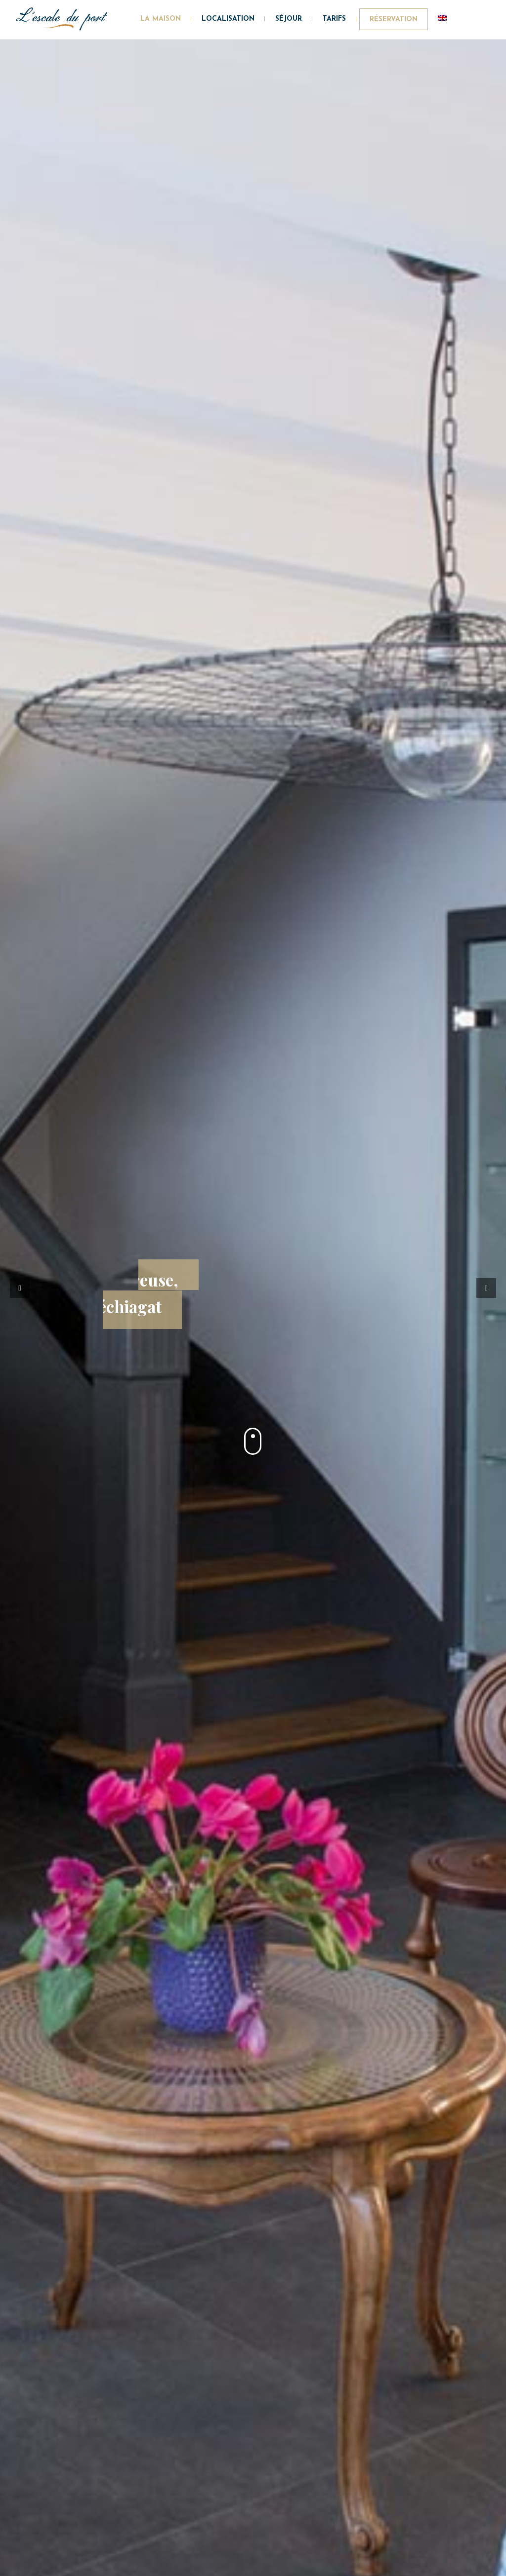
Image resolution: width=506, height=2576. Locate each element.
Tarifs (334, 19)
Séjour (288, 19)
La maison (160, 19)
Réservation (394, 19)
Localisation (228, 19)
